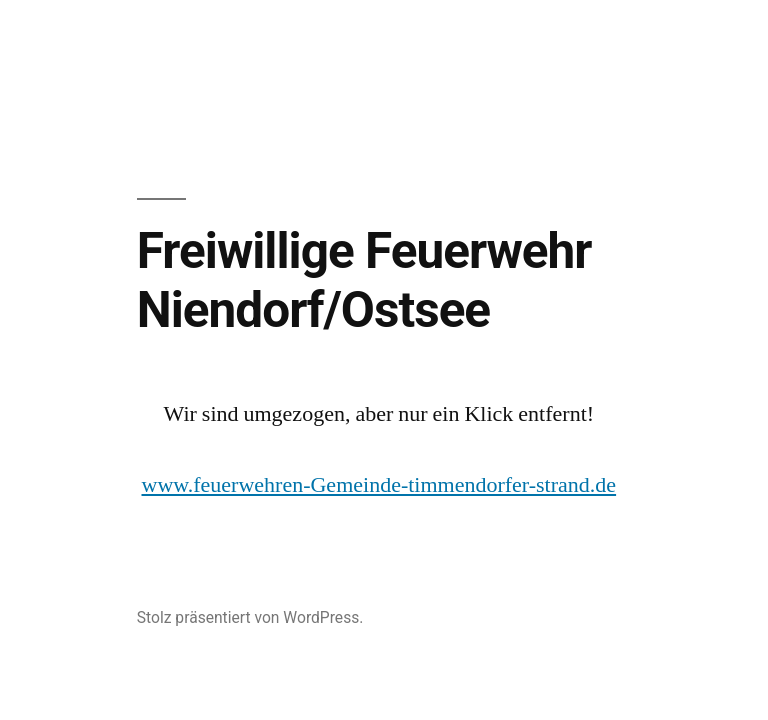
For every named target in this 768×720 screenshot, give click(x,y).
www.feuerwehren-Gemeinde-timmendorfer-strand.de (379, 485)
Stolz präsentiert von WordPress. (250, 617)
